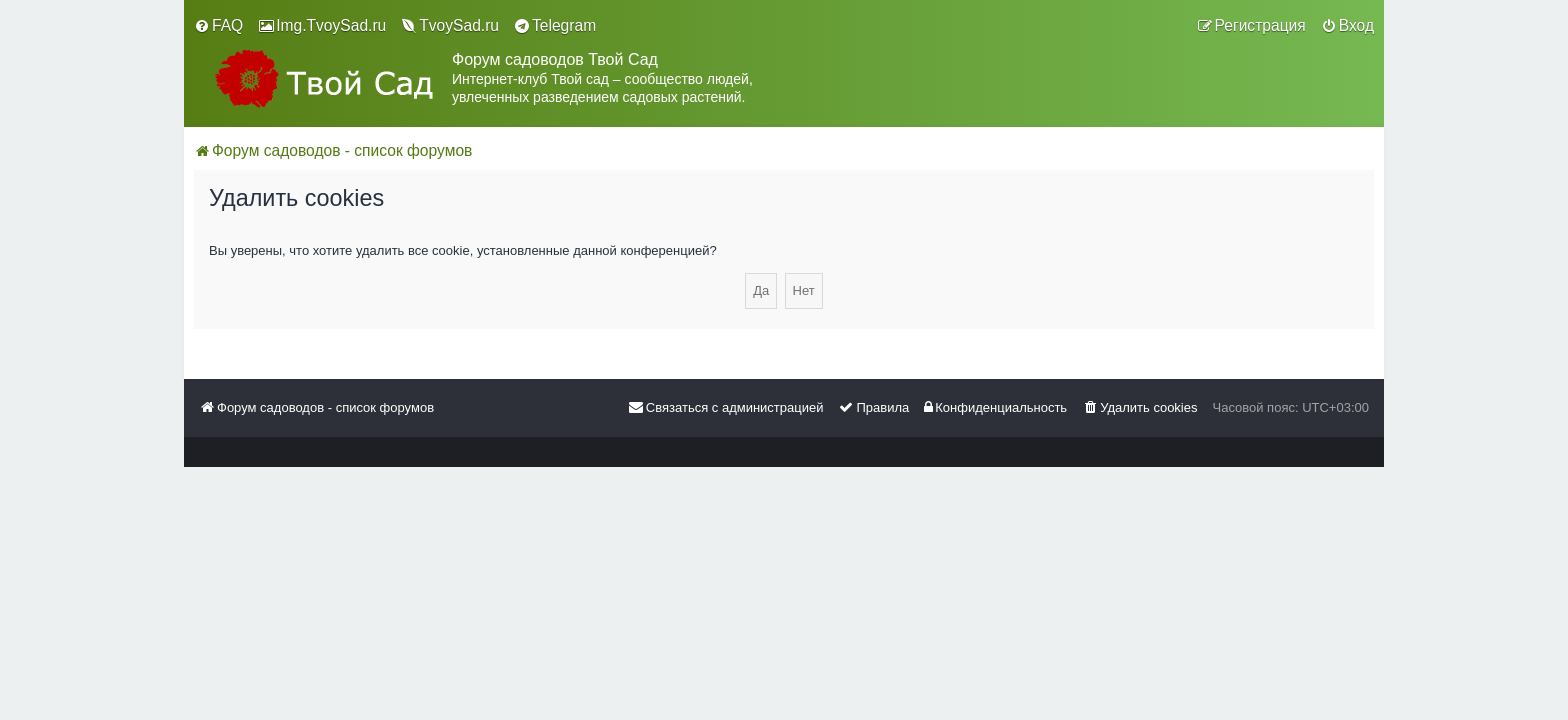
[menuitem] (218, 26)
